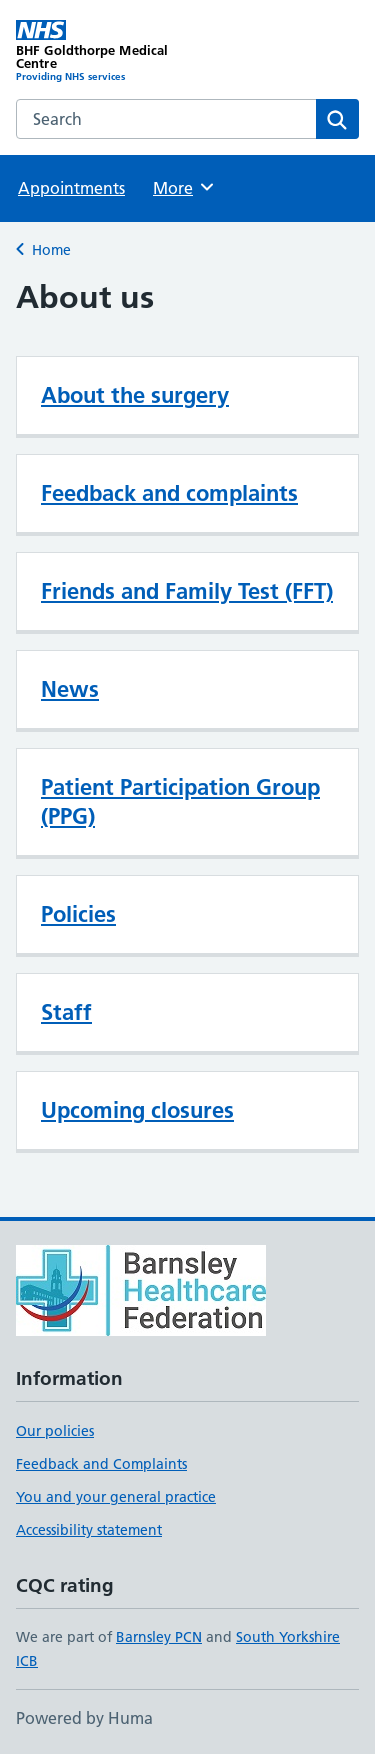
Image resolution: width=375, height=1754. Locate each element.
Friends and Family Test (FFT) (187, 591)
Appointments (71, 188)
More (184, 187)
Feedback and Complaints (101, 1464)
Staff (66, 1012)
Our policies (55, 1431)
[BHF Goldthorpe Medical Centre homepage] (102, 51)
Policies (78, 914)
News (70, 689)
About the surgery (135, 395)
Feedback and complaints (169, 493)
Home (51, 250)
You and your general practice (116, 1497)
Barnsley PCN (159, 1637)
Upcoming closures (137, 1110)
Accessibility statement (89, 1530)
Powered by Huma (84, 1718)
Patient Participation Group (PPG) (180, 801)
